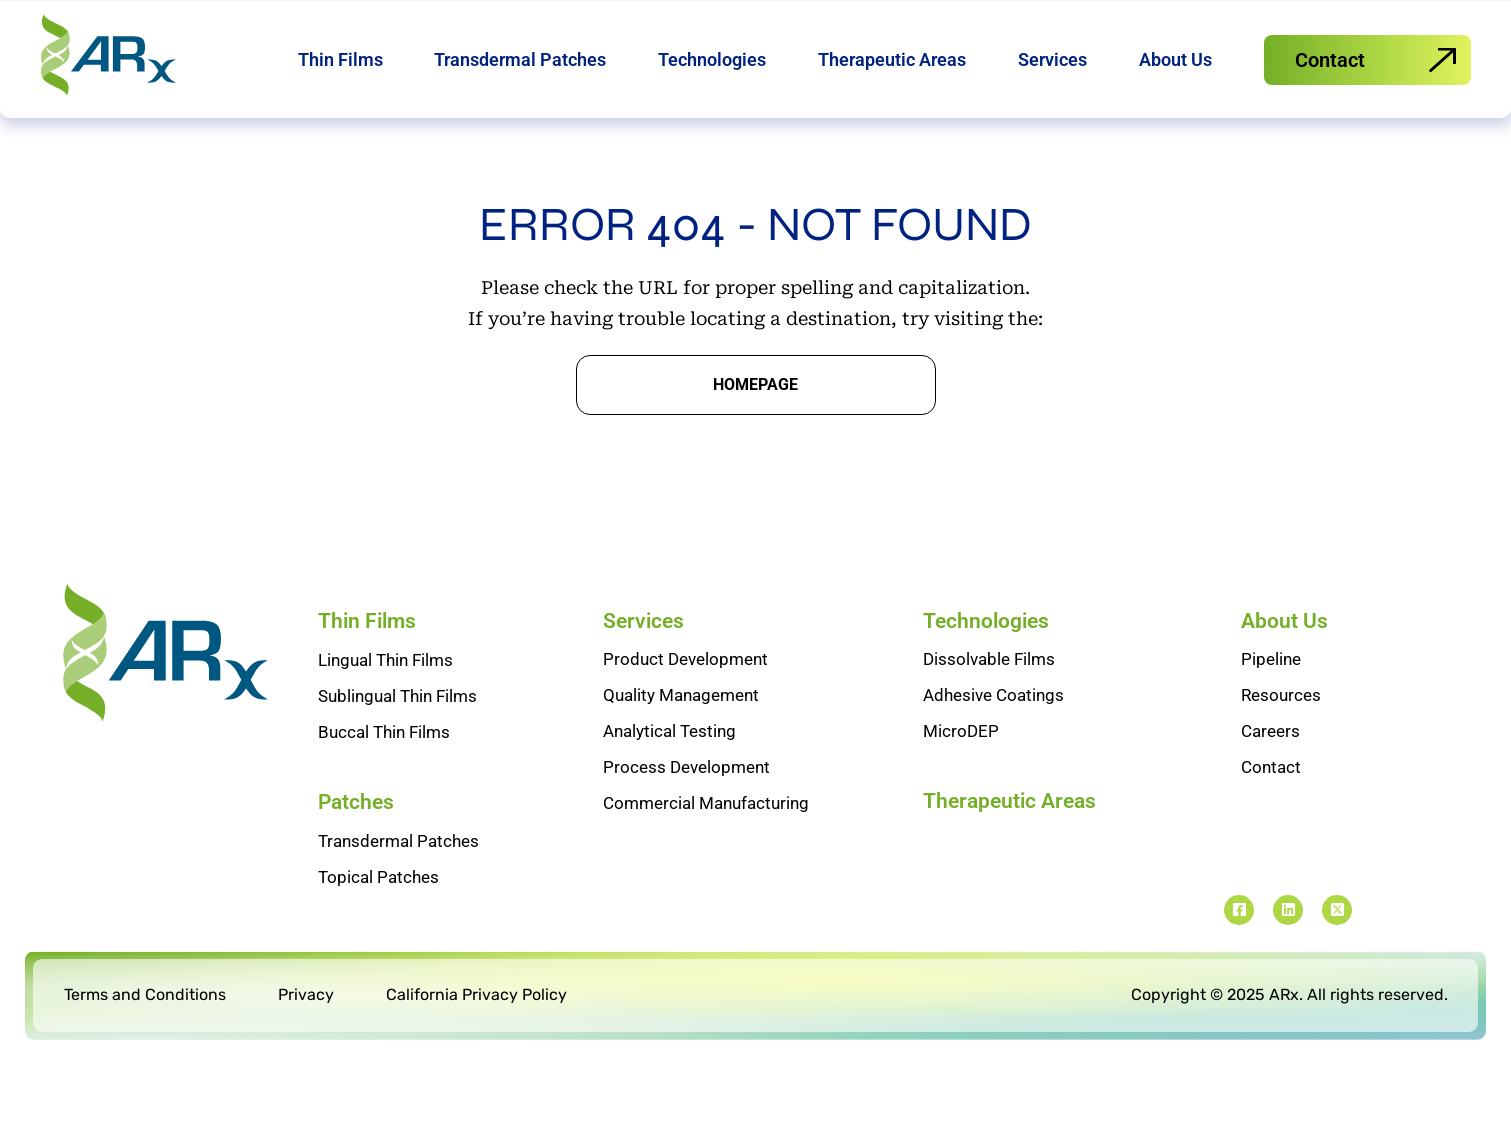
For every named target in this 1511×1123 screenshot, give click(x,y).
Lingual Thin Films (385, 703)
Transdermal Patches (398, 884)
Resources (1281, 738)
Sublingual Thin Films (397, 739)
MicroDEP (961, 774)
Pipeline (1271, 702)
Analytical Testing (669, 774)
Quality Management (681, 738)
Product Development (685, 702)
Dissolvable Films (989, 702)
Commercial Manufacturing (706, 846)
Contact (1271, 810)
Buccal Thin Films (384, 775)
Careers (1270, 774)
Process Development (686, 810)
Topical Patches (378, 920)
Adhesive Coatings (993, 738)
